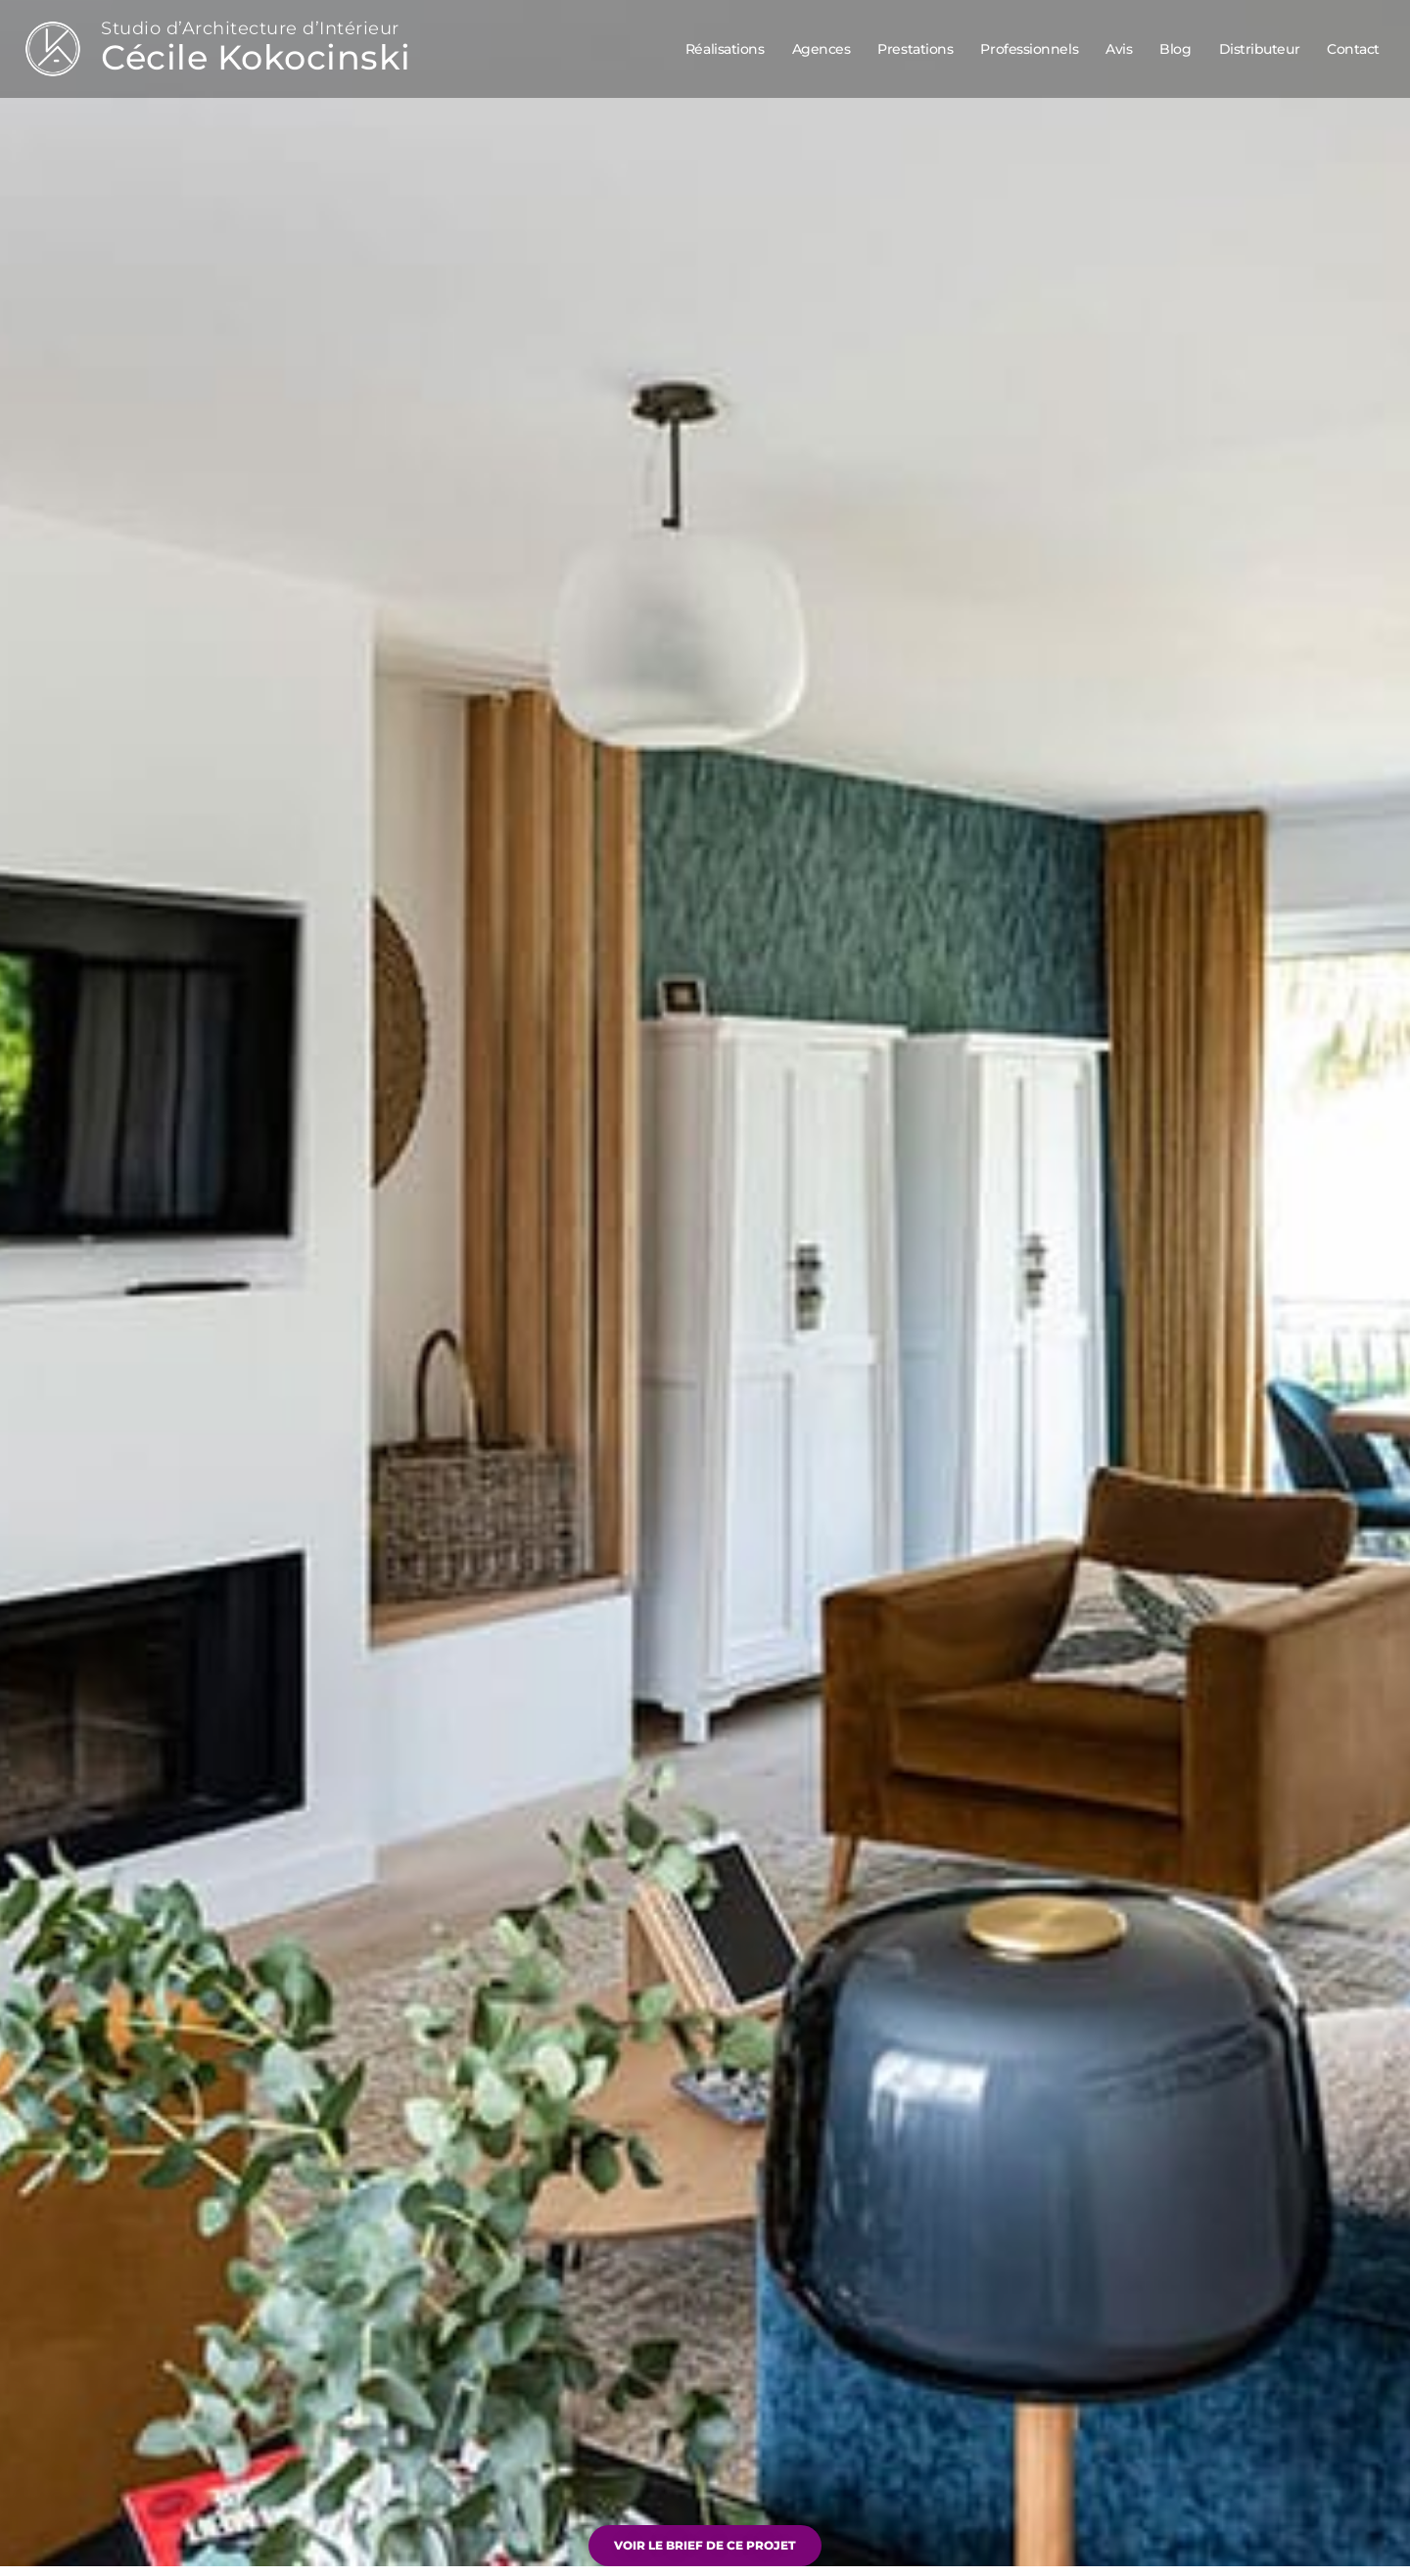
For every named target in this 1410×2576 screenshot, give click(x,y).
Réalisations (725, 49)
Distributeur (1259, 49)
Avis (1118, 49)
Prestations (915, 49)
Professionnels (1029, 49)
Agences (821, 49)
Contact (1353, 49)
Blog (1175, 49)
